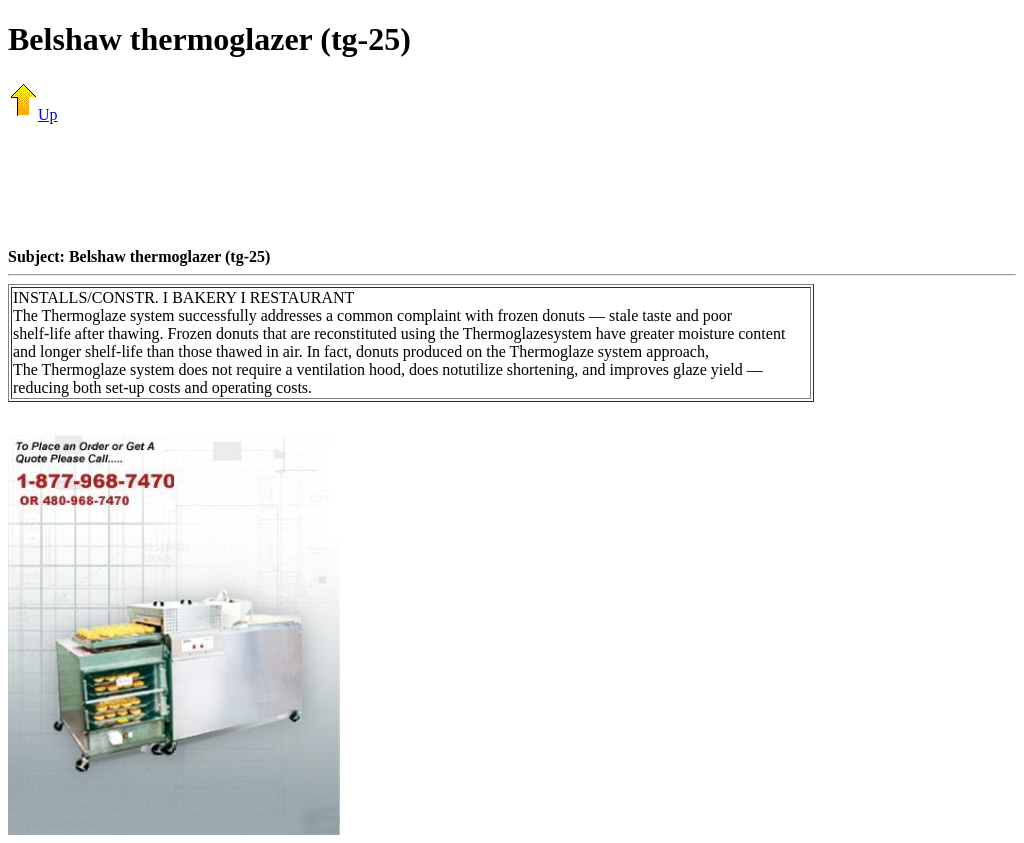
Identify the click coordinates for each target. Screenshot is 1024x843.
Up (33, 114)
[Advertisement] (512, 185)
